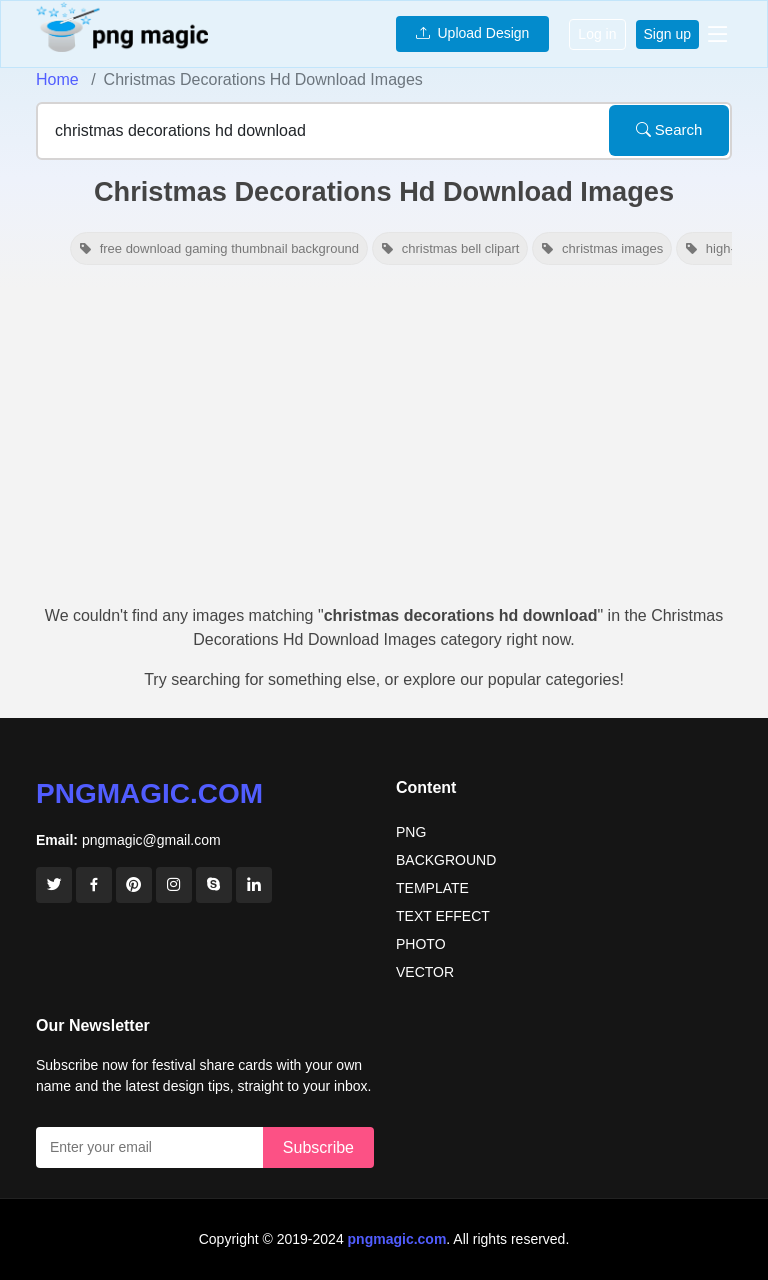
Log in (597, 34)
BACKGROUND (446, 860)
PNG (411, 832)
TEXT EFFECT (443, 916)
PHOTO (421, 944)
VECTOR (425, 972)
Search (669, 129)
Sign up (667, 34)
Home (57, 79)
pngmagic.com (149, 793)
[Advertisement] (384, 444)
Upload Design (473, 33)
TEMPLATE (432, 888)
